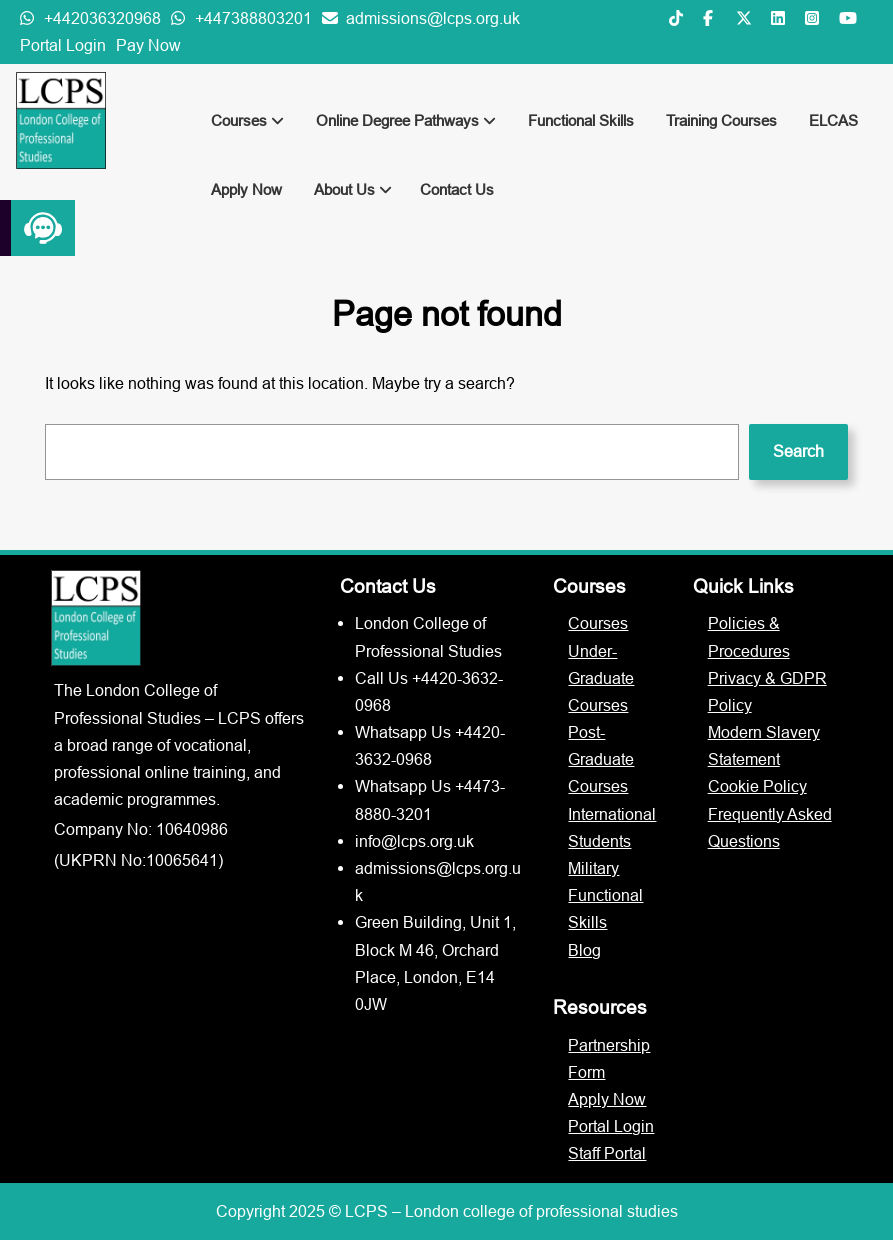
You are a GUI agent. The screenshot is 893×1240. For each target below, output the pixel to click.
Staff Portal (607, 1153)
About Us (353, 189)
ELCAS (833, 120)
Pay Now (148, 45)
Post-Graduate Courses (601, 759)
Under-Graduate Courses (601, 678)
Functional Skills (581, 120)
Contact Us (457, 189)
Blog (584, 950)
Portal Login (63, 45)
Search (798, 451)
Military (593, 868)
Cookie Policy (757, 786)
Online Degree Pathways (406, 120)
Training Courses (721, 120)
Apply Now (246, 189)
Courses (247, 120)
